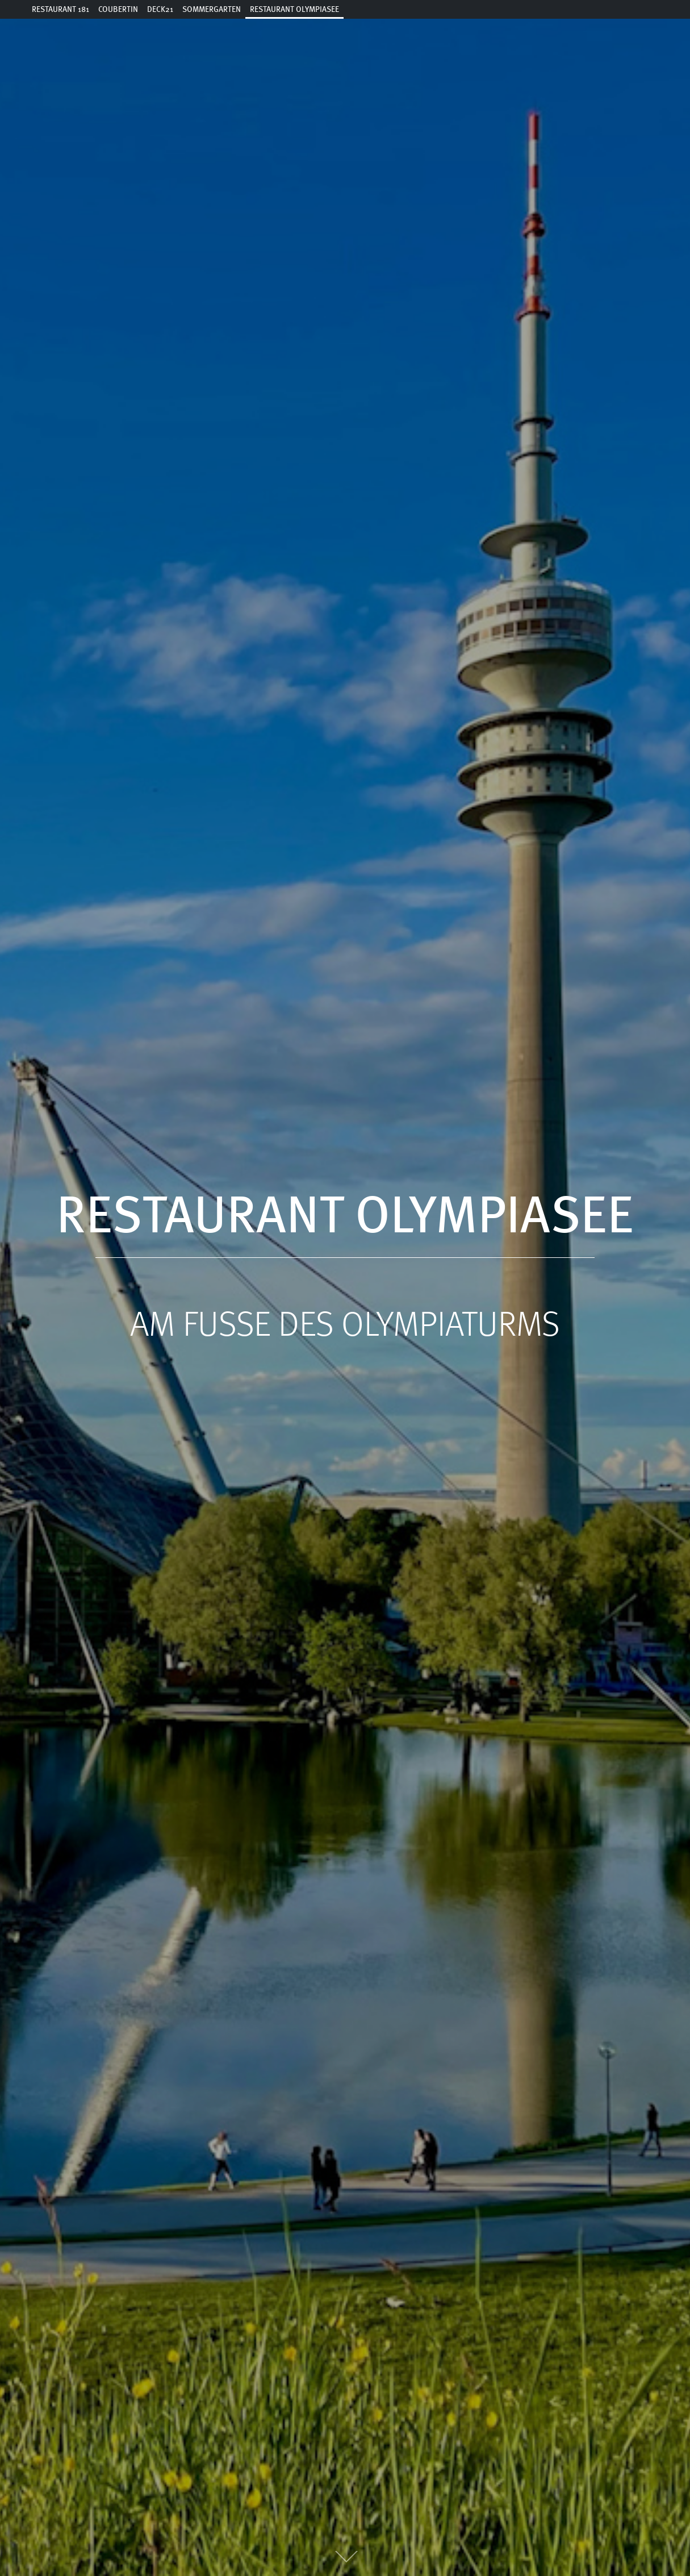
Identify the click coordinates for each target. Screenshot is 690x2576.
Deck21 (160, 10)
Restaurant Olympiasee (294, 10)
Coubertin (118, 10)
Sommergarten (211, 10)
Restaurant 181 (60, 10)
